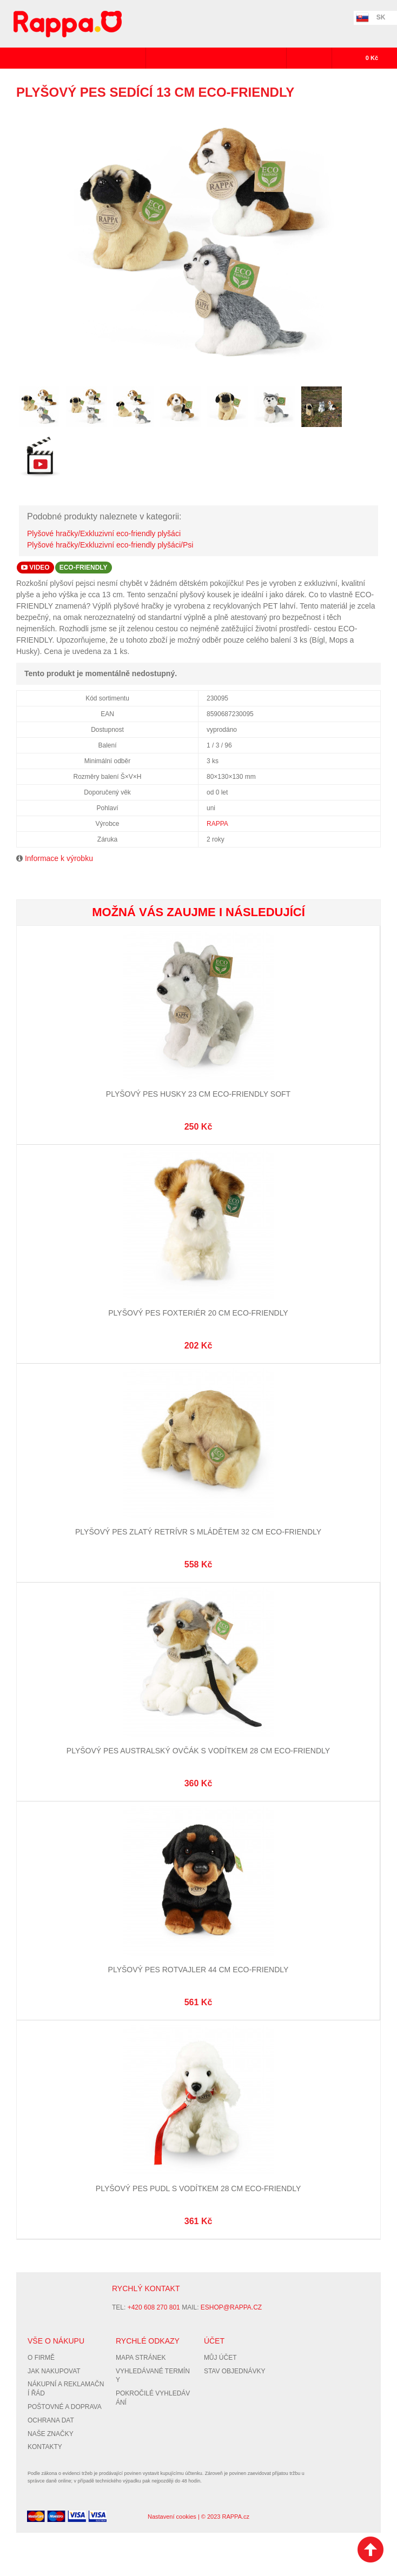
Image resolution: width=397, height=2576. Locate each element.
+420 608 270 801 (154, 2307)
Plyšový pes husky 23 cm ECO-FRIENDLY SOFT (198, 1094)
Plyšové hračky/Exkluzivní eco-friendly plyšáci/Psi (110, 544)
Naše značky (51, 2434)
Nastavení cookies (172, 2516)
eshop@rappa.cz (231, 2307)
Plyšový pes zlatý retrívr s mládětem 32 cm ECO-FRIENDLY (198, 1531)
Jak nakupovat (54, 2371)
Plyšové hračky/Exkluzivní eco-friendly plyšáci (104, 533)
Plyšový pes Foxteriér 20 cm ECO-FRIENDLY (198, 1313)
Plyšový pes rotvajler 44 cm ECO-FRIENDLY (198, 1969)
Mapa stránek (141, 2357)
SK (381, 17)
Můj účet (220, 2357)
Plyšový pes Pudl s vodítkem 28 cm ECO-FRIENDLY (198, 2188)
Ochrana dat (51, 2420)
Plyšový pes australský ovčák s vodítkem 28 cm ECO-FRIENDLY (198, 1750)
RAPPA (217, 823)
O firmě (41, 2357)
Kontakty (45, 2447)
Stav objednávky (235, 2371)
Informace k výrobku (59, 858)
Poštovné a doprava (65, 2407)
